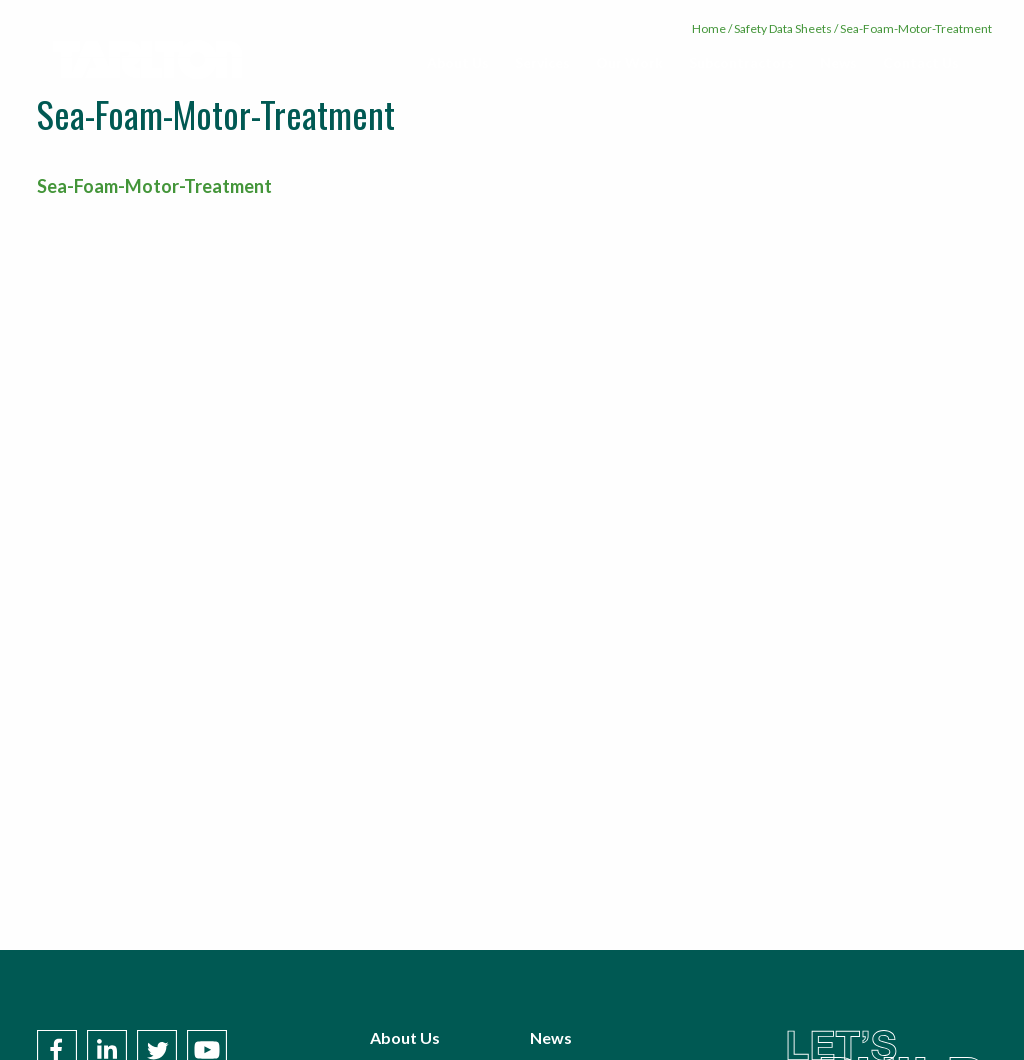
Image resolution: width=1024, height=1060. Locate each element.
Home (709, 28)
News (838, 62)
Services (542, 62)
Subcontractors (741, 62)
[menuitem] (458, 63)
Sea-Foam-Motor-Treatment (154, 186)
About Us (458, 62)
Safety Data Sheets (783, 28)
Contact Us (921, 62)
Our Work (629, 62)
